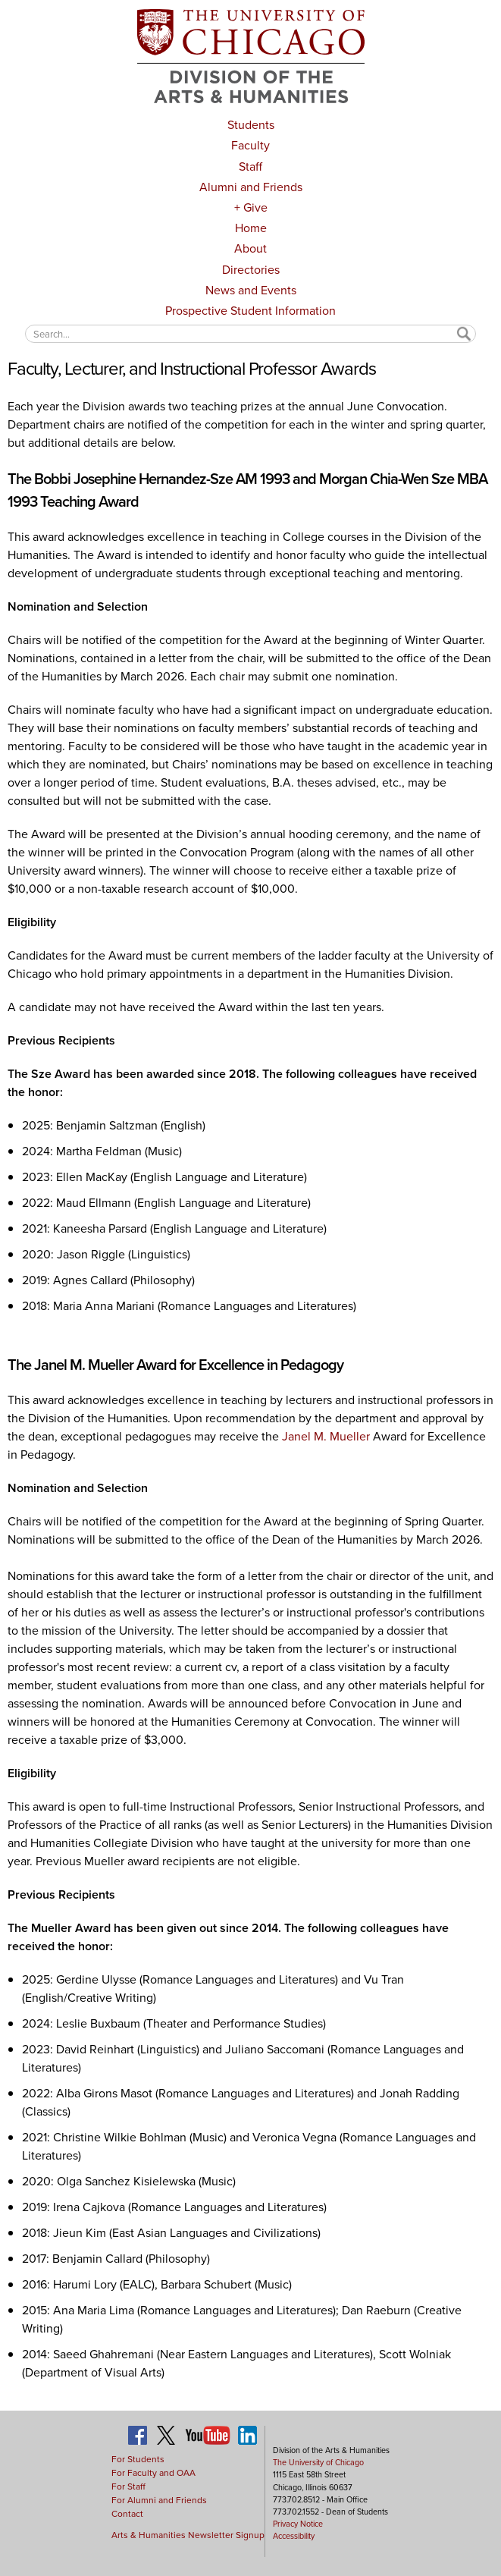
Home (251, 228)
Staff (250, 166)
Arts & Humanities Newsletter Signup (188, 2535)
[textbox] (250, 333)
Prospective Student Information (250, 310)
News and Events (250, 290)
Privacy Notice (298, 2524)
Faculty (250, 145)
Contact (127, 2514)
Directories (251, 269)
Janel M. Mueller (326, 1436)
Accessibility (294, 2536)
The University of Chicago (318, 2462)
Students (250, 125)
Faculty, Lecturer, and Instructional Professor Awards (191, 368)
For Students (137, 2459)
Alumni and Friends (250, 187)
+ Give (251, 207)
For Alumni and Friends (159, 2500)
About (250, 248)
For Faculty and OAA (153, 2473)
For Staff (128, 2486)
